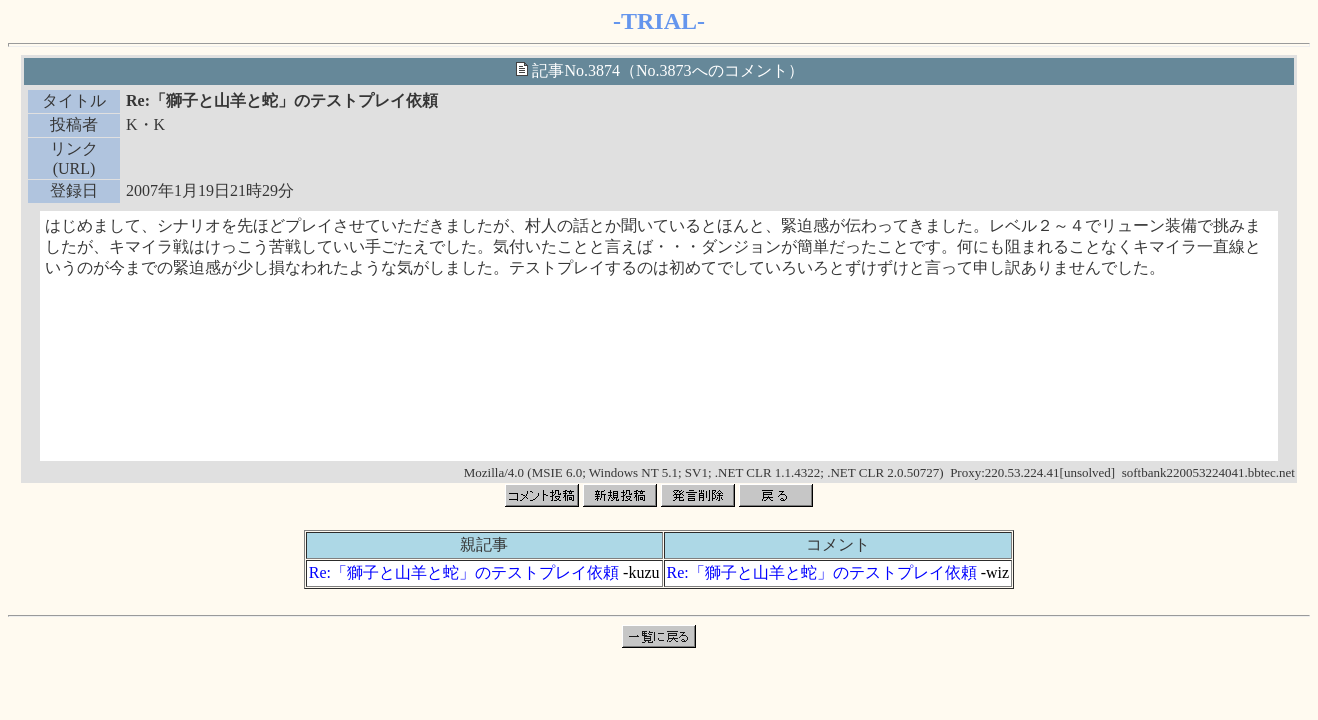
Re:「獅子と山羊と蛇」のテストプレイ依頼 (464, 572)
